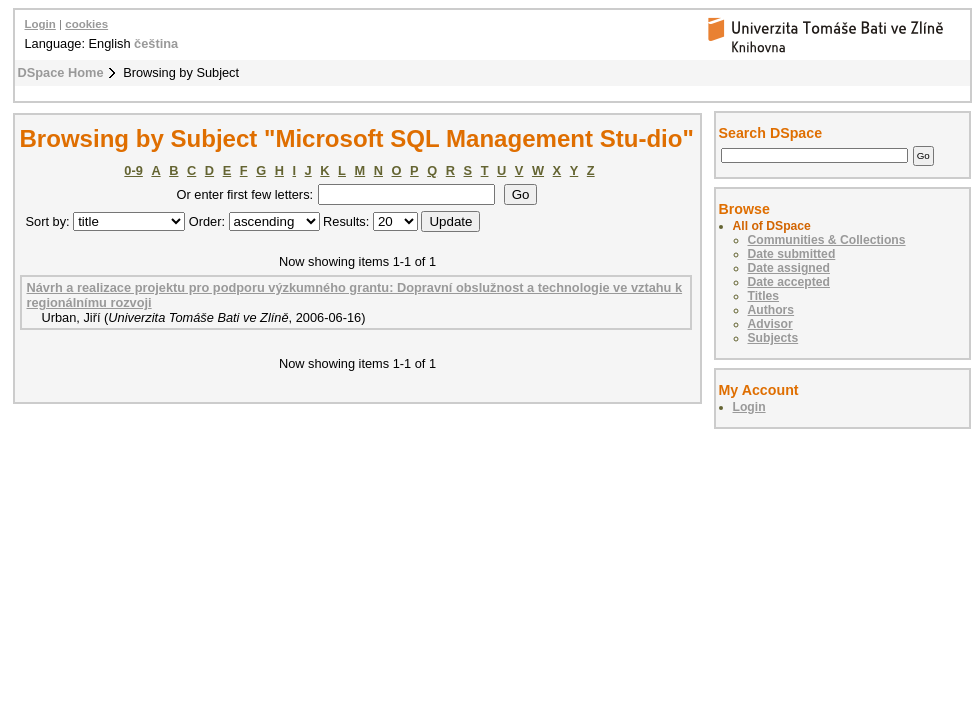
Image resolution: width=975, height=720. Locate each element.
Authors (771, 310)
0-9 (133, 170)
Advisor (770, 324)
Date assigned (789, 268)
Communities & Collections (827, 240)
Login (40, 24)
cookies (86, 24)
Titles (764, 296)
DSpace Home (61, 72)
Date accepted (789, 282)
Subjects (773, 338)
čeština (156, 43)
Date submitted (792, 254)
